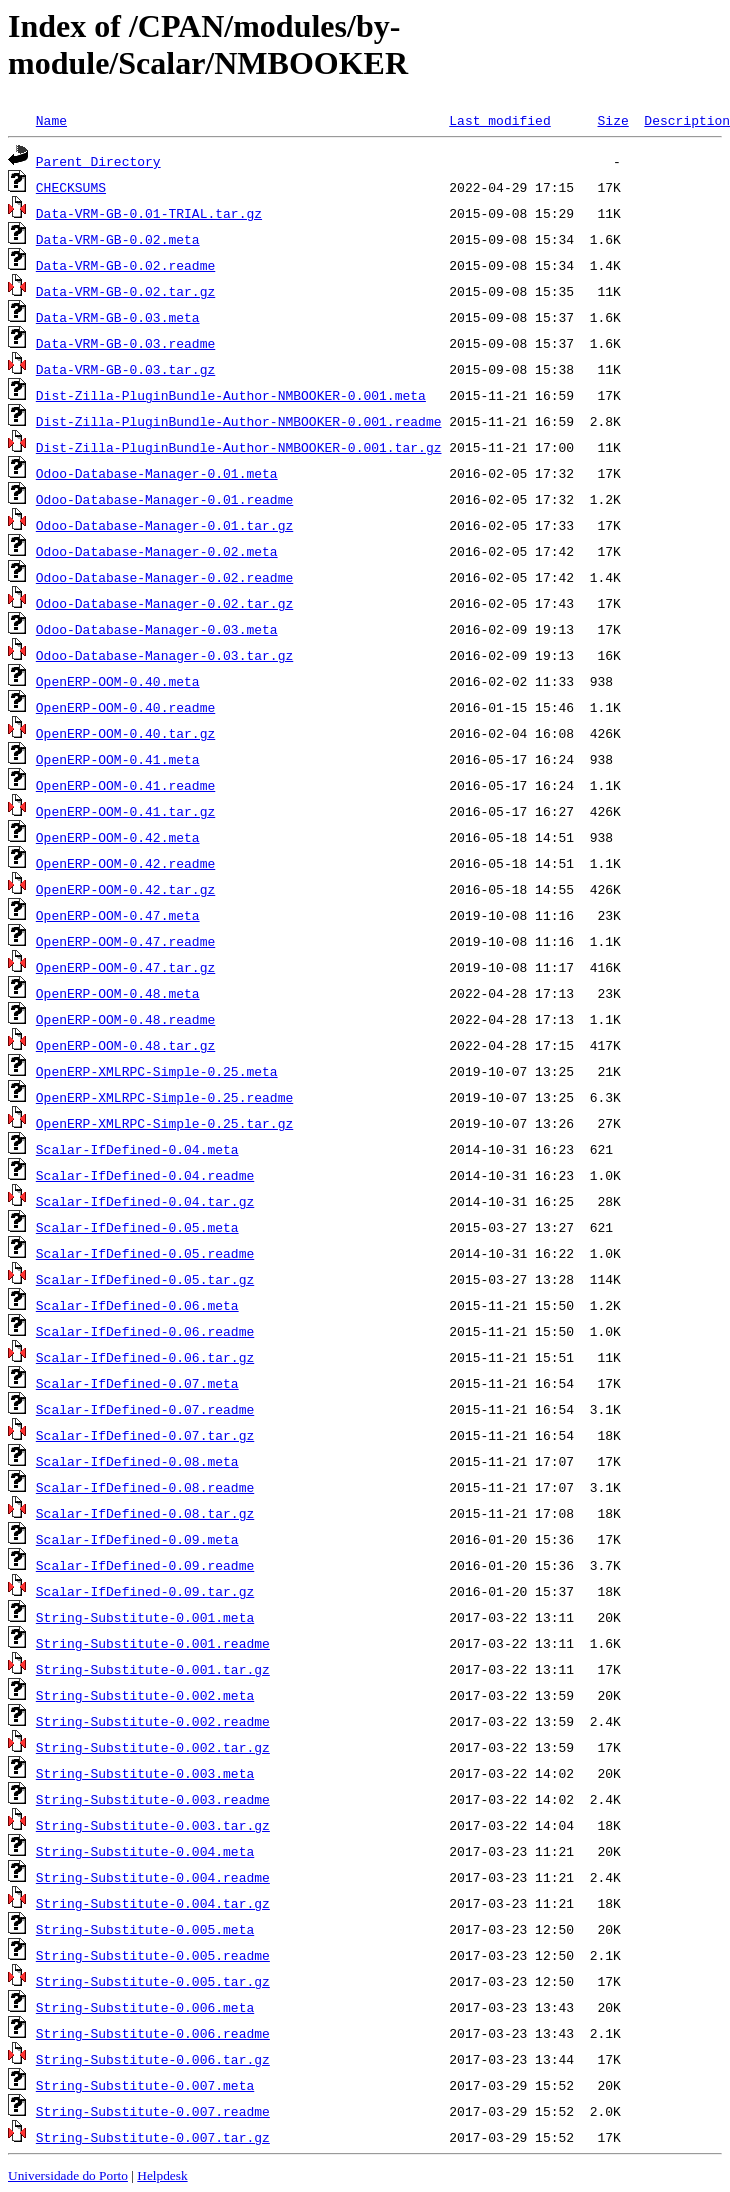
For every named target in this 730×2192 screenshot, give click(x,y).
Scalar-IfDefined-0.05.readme (145, 1253)
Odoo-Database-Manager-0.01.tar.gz (164, 525)
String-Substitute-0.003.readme (153, 1799)
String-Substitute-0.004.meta (145, 1851)
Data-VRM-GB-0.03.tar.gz (125, 369)
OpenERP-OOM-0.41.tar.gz (125, 811)
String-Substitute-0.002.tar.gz (153, 1747)
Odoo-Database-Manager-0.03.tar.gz (164, 655)
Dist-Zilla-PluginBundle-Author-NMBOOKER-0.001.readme (239, 421)
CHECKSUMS (71, 187)
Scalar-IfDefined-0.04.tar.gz (145, 1201)
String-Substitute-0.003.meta (145, 1773)
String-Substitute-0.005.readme (153, 1955)
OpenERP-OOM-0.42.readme (125, 863)
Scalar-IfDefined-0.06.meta (137, 1305)
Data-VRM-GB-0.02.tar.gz (125, 291)
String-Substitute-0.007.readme (153, 2111)
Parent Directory (98, 161)
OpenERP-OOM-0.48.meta (118, 993)
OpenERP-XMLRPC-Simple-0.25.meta (157, 1071)
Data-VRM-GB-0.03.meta (118, 317)
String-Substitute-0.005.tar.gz (153, 1981)
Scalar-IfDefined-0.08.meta (137, 1461)
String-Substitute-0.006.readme (153, 2033)
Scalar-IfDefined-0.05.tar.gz (145, 1279)
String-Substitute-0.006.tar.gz (153, 2059)
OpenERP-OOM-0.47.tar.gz (125, 967)
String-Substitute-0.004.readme (153, 1877)
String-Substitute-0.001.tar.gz (153, 1669)
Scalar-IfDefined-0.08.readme (145, 1487)
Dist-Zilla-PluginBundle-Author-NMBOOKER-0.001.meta (231, 395)
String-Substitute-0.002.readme (153, 1721)
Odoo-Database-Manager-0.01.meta (157, 473)
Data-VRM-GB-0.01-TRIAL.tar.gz (149, 213)
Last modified (499, 120)
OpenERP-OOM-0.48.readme (125, 1019)
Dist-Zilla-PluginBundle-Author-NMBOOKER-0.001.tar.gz (239, 447)
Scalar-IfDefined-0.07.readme (145, 1409)
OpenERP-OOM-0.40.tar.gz (125, 733)
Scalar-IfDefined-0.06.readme (145, 1331)
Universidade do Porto (68, 2175)
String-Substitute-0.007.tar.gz (153, 2137)
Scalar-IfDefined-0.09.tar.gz (145, 1591)
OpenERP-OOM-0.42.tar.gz (125, 889)
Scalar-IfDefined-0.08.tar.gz (145, 1513)
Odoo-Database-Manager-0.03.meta (157, 629)
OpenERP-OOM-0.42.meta (118, 837)
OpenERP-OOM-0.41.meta (118, 759)
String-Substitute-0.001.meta (145, 1617)
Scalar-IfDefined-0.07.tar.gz (145, 1435)
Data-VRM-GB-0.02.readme (125, 265)
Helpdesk (162, 2175)
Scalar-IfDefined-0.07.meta (137, 1383)
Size (612, 120)
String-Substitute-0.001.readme (153, 1643)
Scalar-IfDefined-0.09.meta (137, 1539)
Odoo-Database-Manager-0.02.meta (157, 551)
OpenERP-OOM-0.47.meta (118, 915)
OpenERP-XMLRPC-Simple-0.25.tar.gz (164, 1123)
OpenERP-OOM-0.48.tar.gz (125, 1045)
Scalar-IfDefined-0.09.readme (145, 1565)
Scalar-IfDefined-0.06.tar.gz (145, 1357)
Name (51, 120)
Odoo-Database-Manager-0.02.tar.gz (164, 603)
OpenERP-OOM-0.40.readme (125, 707)
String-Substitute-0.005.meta (145, 1929)
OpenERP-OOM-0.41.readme (125, 785)
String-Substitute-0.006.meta (145, 2007)
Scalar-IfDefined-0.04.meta (137, 1149)
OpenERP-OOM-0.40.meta (118, 681)
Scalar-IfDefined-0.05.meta (137, 1227)
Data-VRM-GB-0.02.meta (118, 239)
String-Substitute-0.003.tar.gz (153, 1825)
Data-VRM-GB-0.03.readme (125, 343)
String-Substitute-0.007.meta (145, 2085)
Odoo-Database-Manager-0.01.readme (164, 499)
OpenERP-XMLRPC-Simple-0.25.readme (164, 1097)
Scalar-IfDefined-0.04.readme (145, 1175)
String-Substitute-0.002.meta (145, 1695)
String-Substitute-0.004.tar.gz (153, 1903)
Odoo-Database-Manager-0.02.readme (164, 577)
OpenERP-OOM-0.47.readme (125, 941)
